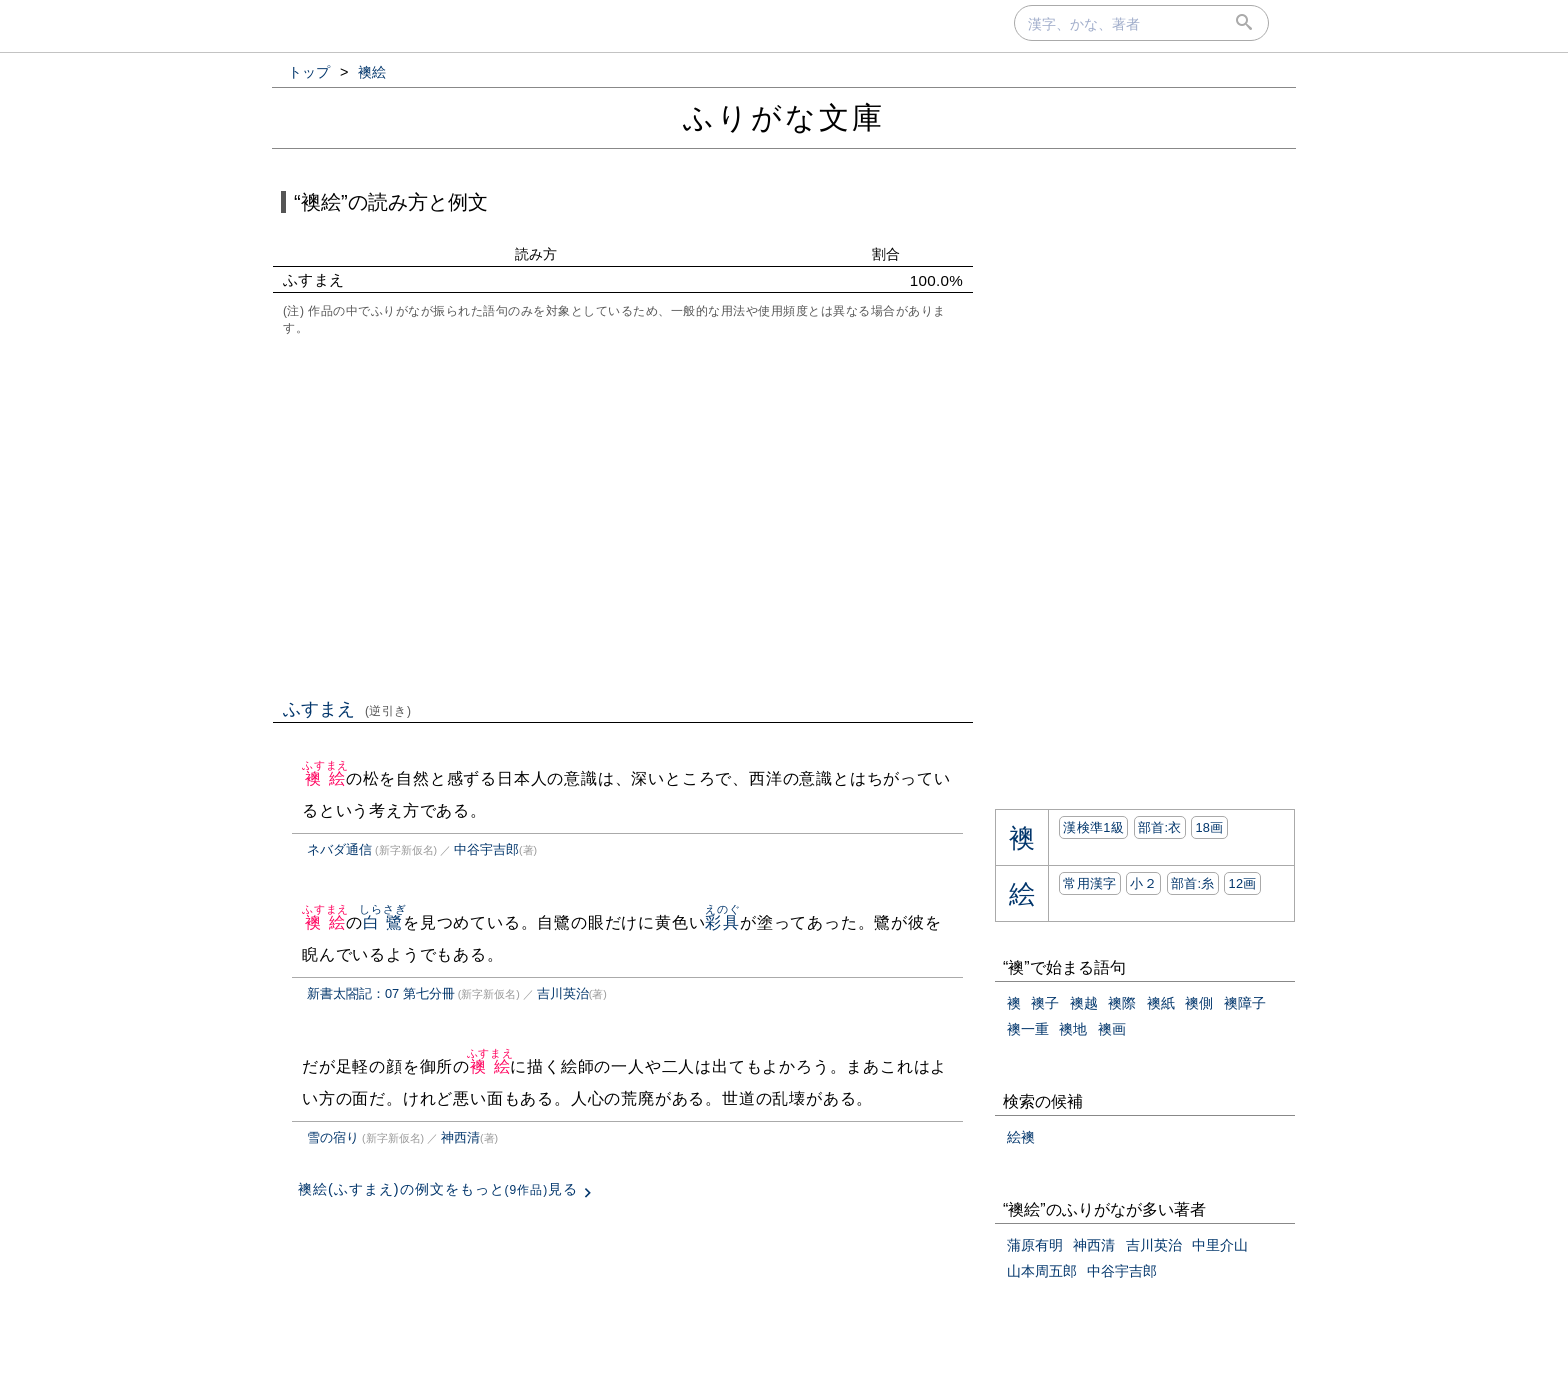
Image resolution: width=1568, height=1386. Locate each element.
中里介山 (1220, 1245)
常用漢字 (1089, 883)
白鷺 (382, 922)
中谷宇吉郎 (486, 849)
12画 (1242, 883)
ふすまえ (347, 709)
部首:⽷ (1193, 883)
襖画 (1112, 1029)
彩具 (722, 922)
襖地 (1073, 1029)
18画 (1209, 827)
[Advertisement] (623, 515)
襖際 (1122, 1003)
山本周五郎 (1042, 1271)
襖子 (1045, 1003)
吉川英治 (563, 993)
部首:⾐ (1160, 827)
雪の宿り (333, 1137)
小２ (1143, 883)
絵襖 (1021, 1137)
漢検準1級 (1093, 827)
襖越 (1084, 1003)
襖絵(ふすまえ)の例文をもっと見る (438, 1189)
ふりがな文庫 (784, 117)
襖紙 (1161, 1003)
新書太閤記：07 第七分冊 (381, 993)
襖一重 (1028, 1029)
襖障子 (1245, 1003)
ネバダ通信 (339, 849)
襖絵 (325, 778)
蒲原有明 (1035, 1245)
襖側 (1199, 1003)
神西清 (460, 1137)
